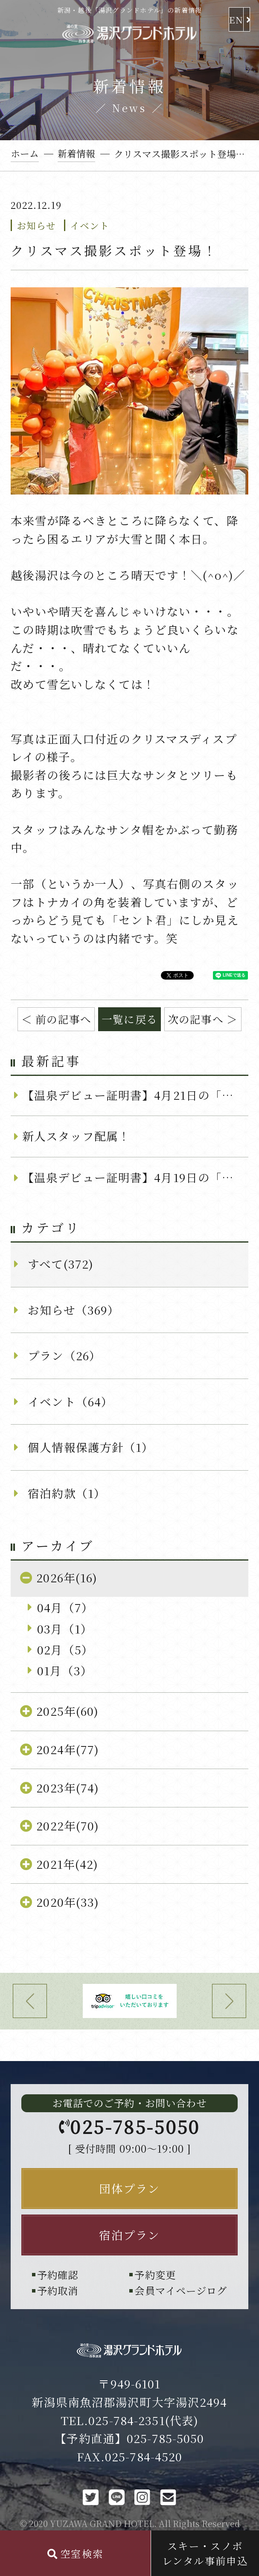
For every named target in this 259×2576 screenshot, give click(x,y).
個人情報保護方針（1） (91, 1447)
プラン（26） (64, 1355)
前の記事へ (63, 1019)
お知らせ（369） (73, 1309)
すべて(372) (60, 1263)
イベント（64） (70, 1401)
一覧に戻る (129, 1019)
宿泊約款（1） (67, 1493)
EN (236, 19)
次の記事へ (196, 1019)
